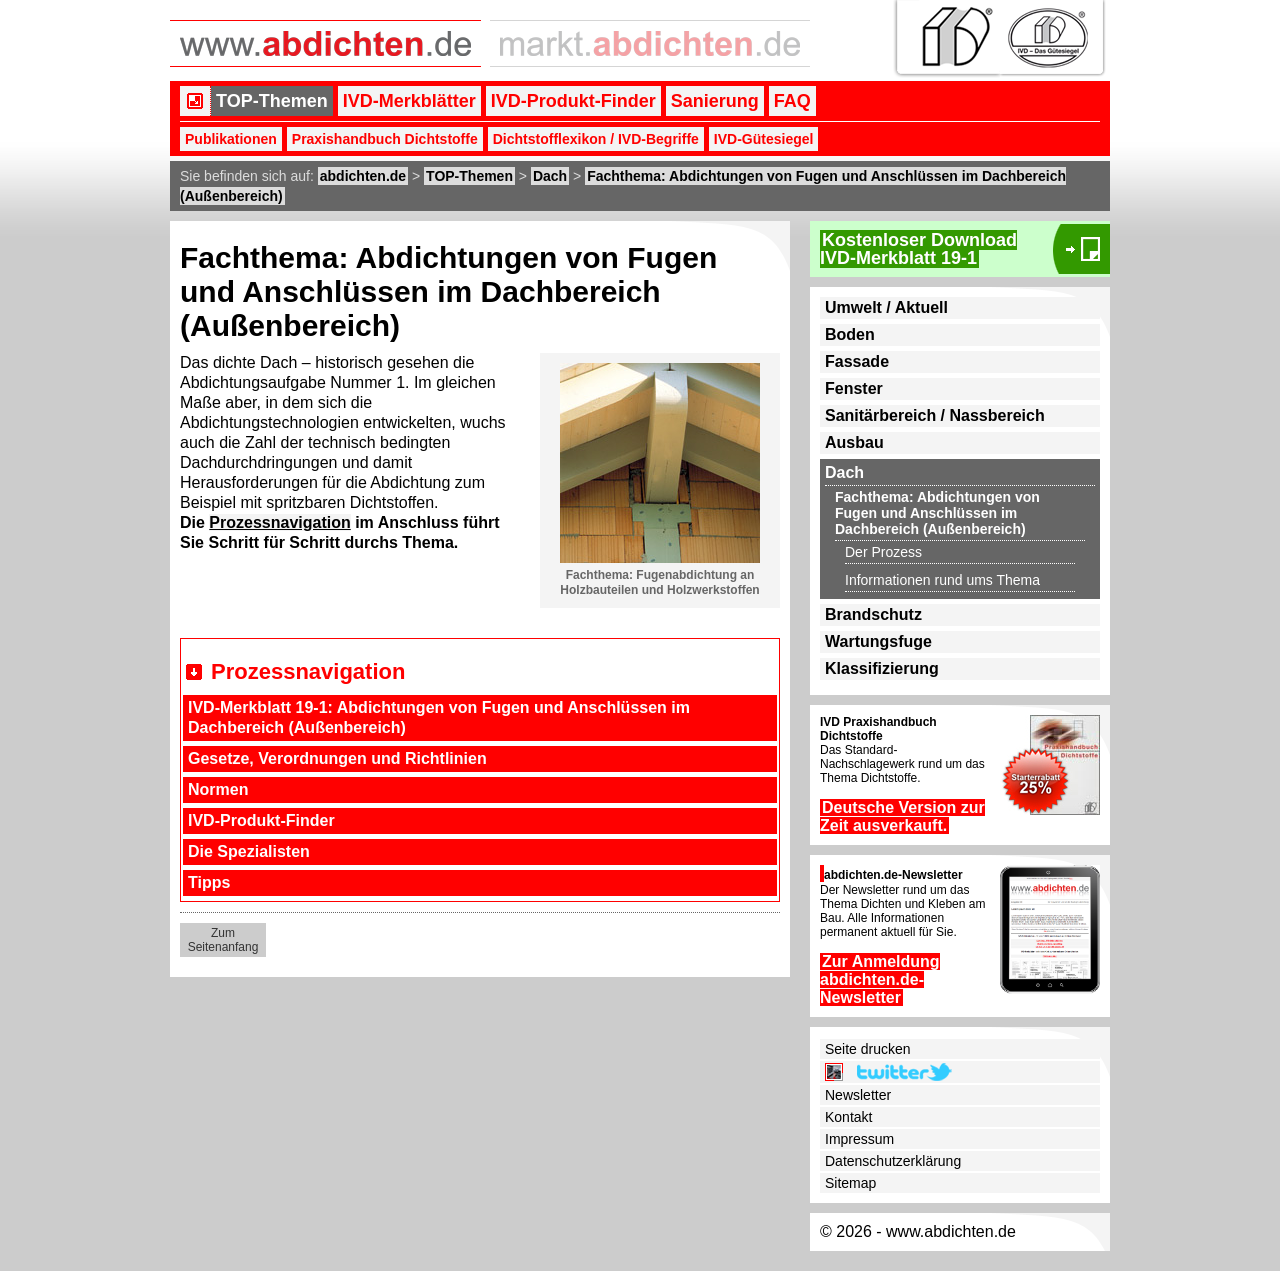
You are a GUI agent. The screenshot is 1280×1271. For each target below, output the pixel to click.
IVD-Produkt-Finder (573, 101)
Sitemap (850, 1183)
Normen (218, 789)
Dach (550, 176)
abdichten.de (363, 176)
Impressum (859, 1139)
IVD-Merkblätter (409, 101)
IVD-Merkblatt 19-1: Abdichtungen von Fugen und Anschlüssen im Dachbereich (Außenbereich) (439, 717)
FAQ (792, 101)
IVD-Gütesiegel (764, 139)
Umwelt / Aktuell (886, 307)
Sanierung (715, 101)
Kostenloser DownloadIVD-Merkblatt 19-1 (918, 249)
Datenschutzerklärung (893, 1161)
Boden (850, 334)
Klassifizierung (882, 668)
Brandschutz (873, 614)
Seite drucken (868, 1049)
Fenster (854, 388)
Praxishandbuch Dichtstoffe (385, 139)
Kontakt (848, 1117)
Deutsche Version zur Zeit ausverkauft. (902, 816)
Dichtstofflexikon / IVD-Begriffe (596, 139)
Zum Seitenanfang (223, 940)
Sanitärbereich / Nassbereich (935, 415)
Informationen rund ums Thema (942, 580)
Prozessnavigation (279, 522)
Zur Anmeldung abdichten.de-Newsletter (880, 979)
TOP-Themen (272, 101)
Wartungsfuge (878, 641)
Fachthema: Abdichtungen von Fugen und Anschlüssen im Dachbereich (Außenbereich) (937, 513)
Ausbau (854, 442)
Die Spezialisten (249, 851)
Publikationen (231, 139)
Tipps (209, 882)
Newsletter (858, 1095)
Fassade (857, 361)
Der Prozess (883, 552)
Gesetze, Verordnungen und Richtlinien (337, 758)
